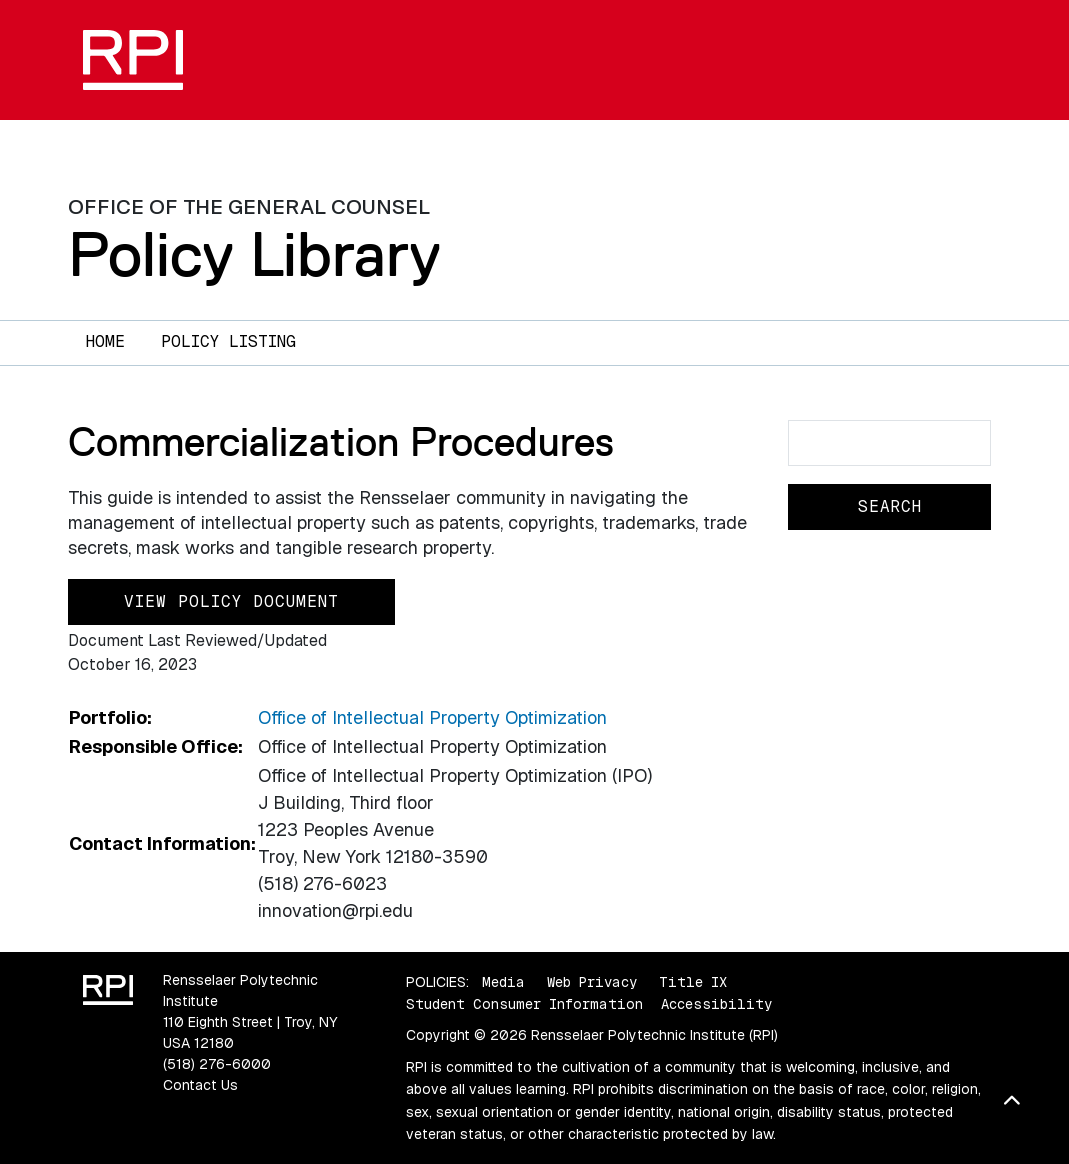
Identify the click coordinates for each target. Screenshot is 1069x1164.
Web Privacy (592, 982)
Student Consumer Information (524, 1004)
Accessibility (716, 1004)
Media (503, 982)
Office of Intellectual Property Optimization (432, 717)
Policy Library (254, 254)
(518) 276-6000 (217, 1064)
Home (105, 341)
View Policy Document (231, 601)
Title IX (693, 982)
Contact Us (200, 1085)
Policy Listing (228, 341)
